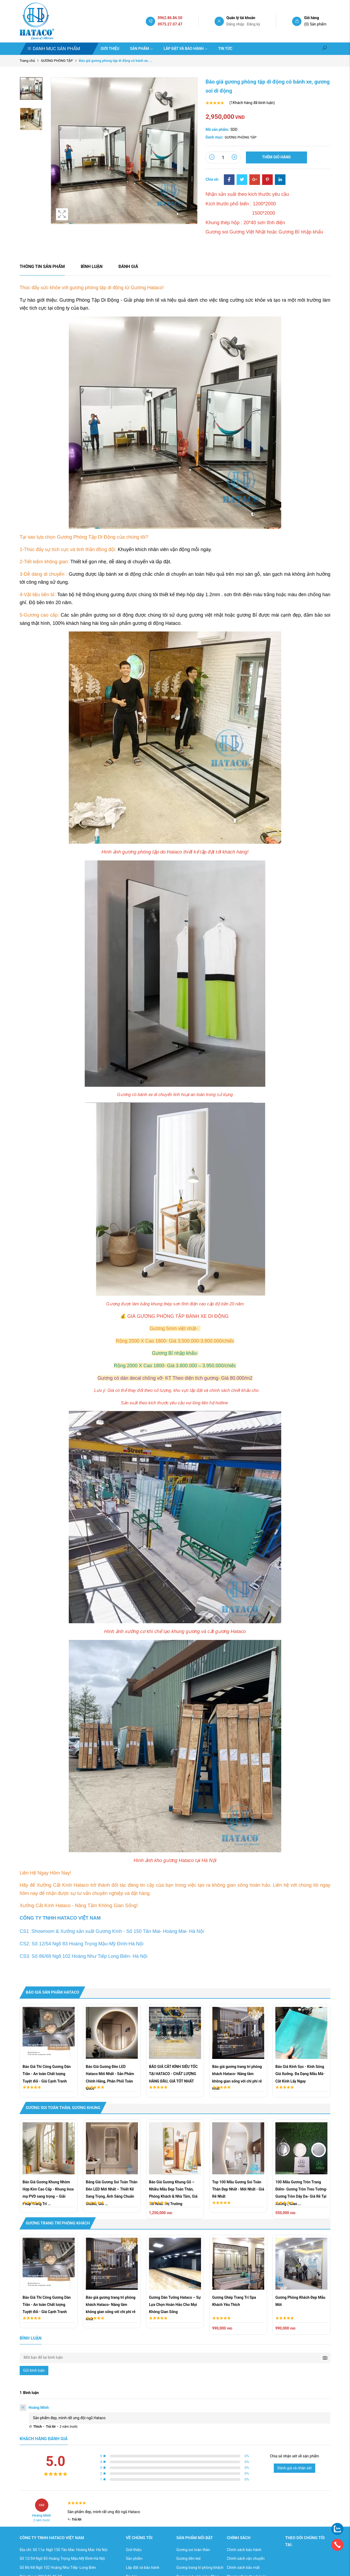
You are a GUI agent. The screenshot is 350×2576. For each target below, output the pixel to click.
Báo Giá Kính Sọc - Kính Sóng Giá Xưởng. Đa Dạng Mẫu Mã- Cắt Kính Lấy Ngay (300, 2073)
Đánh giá (128, 266)
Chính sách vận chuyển (246, 2558)
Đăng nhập (235, 24)
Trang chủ (27, 61)
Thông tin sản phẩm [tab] (42, 266)
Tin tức (225, 48)
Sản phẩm (141, 48)
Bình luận (92, 266)
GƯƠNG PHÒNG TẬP (57, 61)
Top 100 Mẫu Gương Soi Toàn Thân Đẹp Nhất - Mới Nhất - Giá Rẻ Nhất (238, 2189)
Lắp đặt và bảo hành (186, 48)
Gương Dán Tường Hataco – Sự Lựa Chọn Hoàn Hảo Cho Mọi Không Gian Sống (175, 2304)
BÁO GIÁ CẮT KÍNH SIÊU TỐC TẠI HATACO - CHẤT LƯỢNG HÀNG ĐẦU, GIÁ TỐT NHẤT (173, 2073)
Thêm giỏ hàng (276, 157)
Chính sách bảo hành (244, 2550)
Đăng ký (253, 24)
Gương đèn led (188, 2558)
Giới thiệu (110, 48)
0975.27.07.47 (170, 24)
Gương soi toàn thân (193, 2550)
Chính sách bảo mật (243, 2567)
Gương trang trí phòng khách (199, 2567)
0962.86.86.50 (170, 18)
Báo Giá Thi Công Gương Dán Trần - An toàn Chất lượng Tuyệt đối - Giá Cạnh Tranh (47, 2073)
